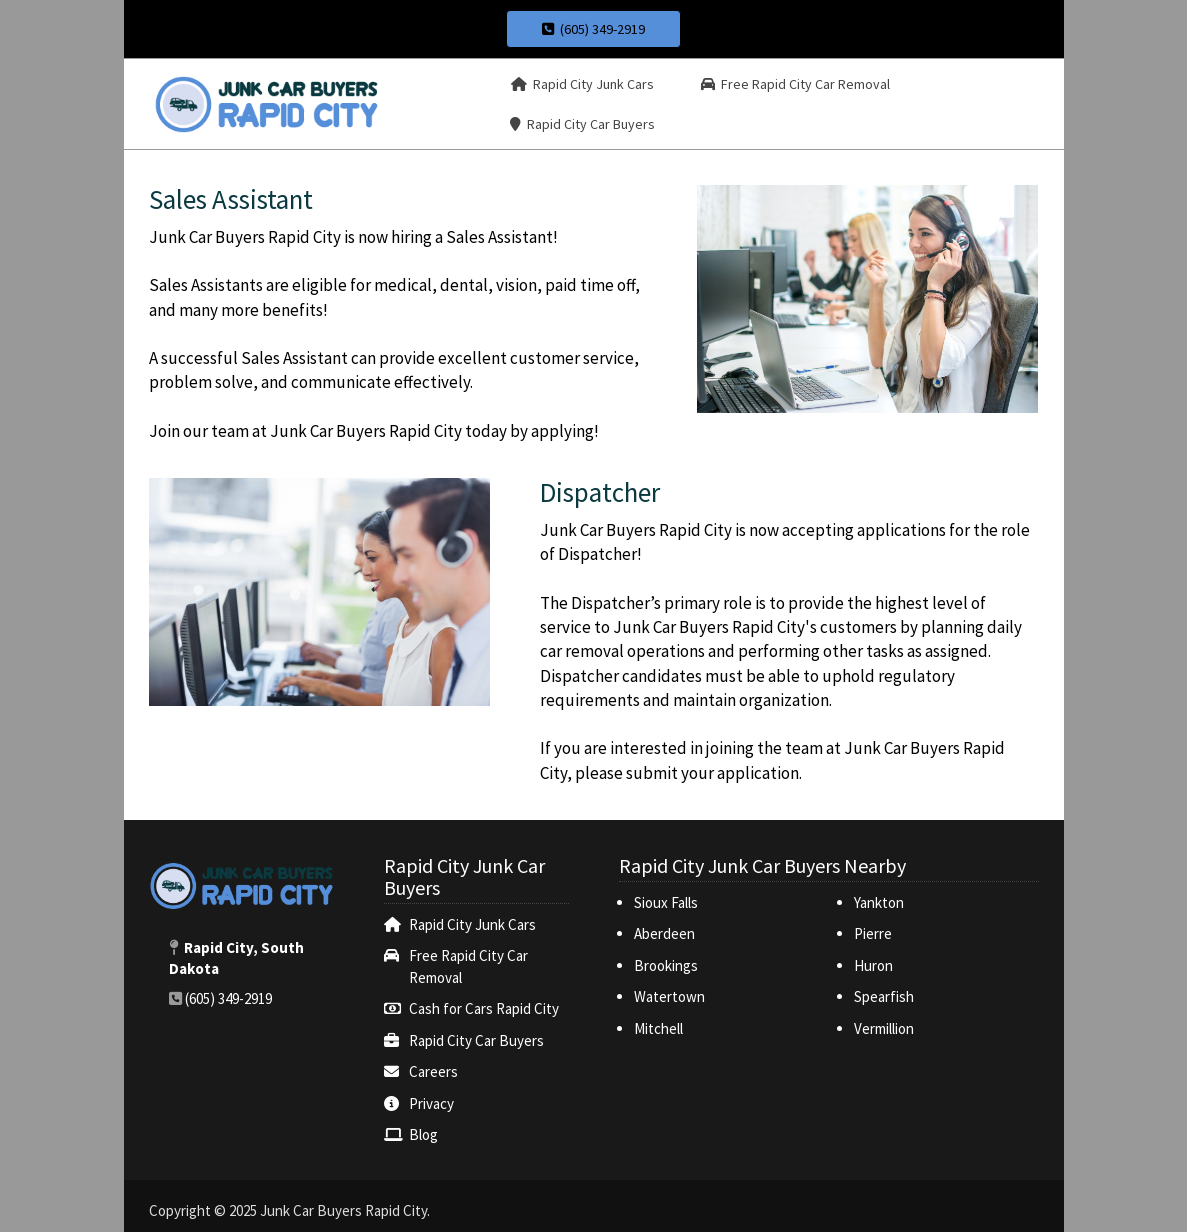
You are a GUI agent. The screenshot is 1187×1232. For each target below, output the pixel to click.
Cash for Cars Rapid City (484, 1008)
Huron (873, 965)
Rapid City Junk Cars (472, 924)
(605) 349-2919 (593, 29)
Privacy (431, 1103)
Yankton (879, 902)
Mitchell (658, 1028)
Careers (433, 1071)
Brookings (666, 965)
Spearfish (884, 996)
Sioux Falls (667, 902)
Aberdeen (664, 933)
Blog (423, 1134)
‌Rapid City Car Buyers (476, 1040)
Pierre (873, 933)
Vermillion (884, 1028)
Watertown (669, 996)
